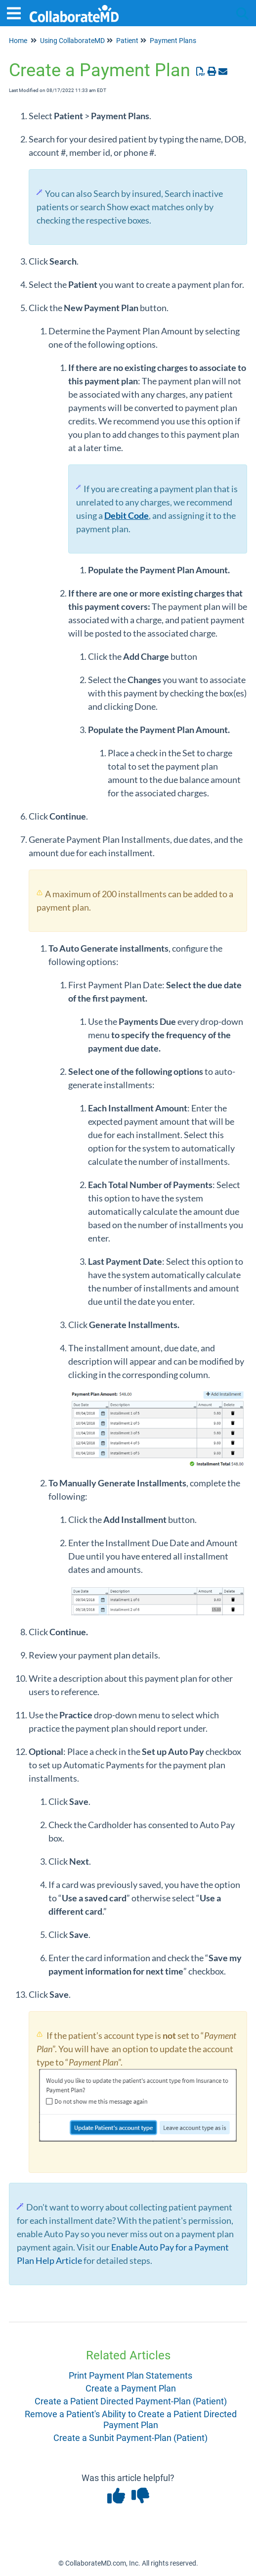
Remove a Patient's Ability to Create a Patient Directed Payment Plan (131, 2419)
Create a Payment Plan (130, 2388)
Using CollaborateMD (72, 41)
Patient (127, 41)
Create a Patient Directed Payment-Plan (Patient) (131, 2401)
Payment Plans (173, 41)
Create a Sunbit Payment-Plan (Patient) (130, 2438)
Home (18, 41)
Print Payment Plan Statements (130, 2375)
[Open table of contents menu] (17, 12)
